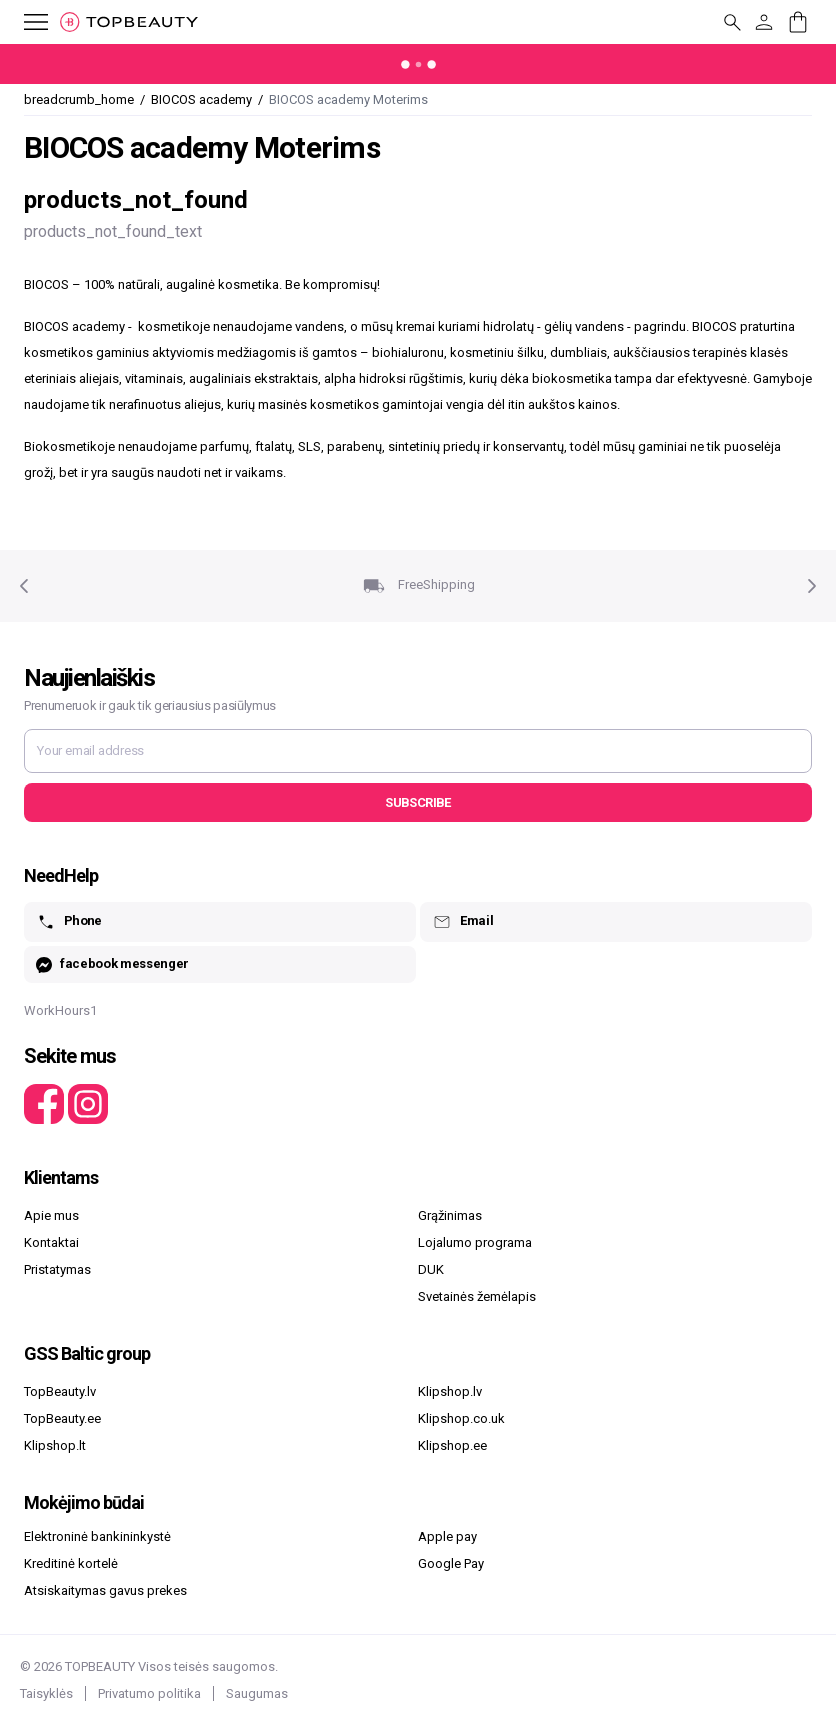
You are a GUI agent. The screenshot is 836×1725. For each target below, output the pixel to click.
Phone (69, 922)
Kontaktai (51, 1242)
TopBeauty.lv (60, 1391)
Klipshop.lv (450, 1391)
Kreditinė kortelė (71, 1563)
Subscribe (417, 802)
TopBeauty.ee (62, 1418)
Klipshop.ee (452, 1445)
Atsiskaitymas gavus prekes (105, 1590)
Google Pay (451, 1563)
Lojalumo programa (475, 1242)
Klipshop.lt (55, 1445)
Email (462, 922)
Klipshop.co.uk (461, 1418)
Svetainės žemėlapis (477, 1296)
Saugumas (257, 1693)
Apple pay (447, 1536)
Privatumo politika (149, 1693)
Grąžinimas (450, 1215)
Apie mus (51, 1215)
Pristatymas (57, 1269)
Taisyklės (46, 1693)
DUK (431, 1269)
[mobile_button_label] (24, 22)
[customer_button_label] (764, 22)
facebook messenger (112, 964)
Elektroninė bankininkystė (97, 1536)
